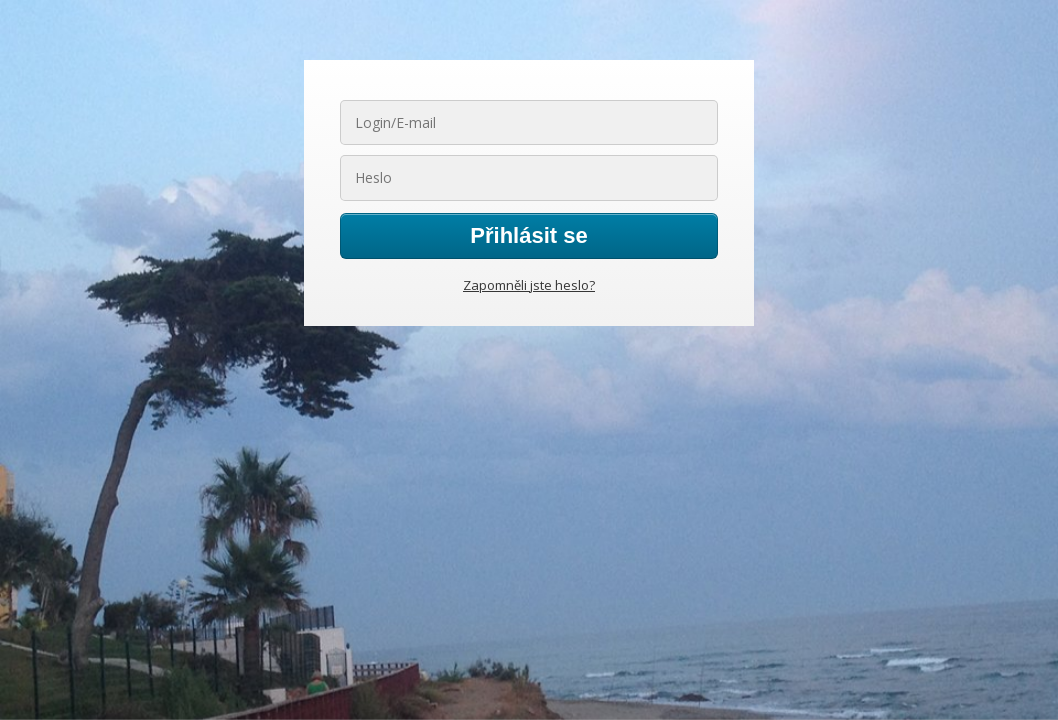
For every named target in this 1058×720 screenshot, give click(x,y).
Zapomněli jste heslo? (529, 285)
